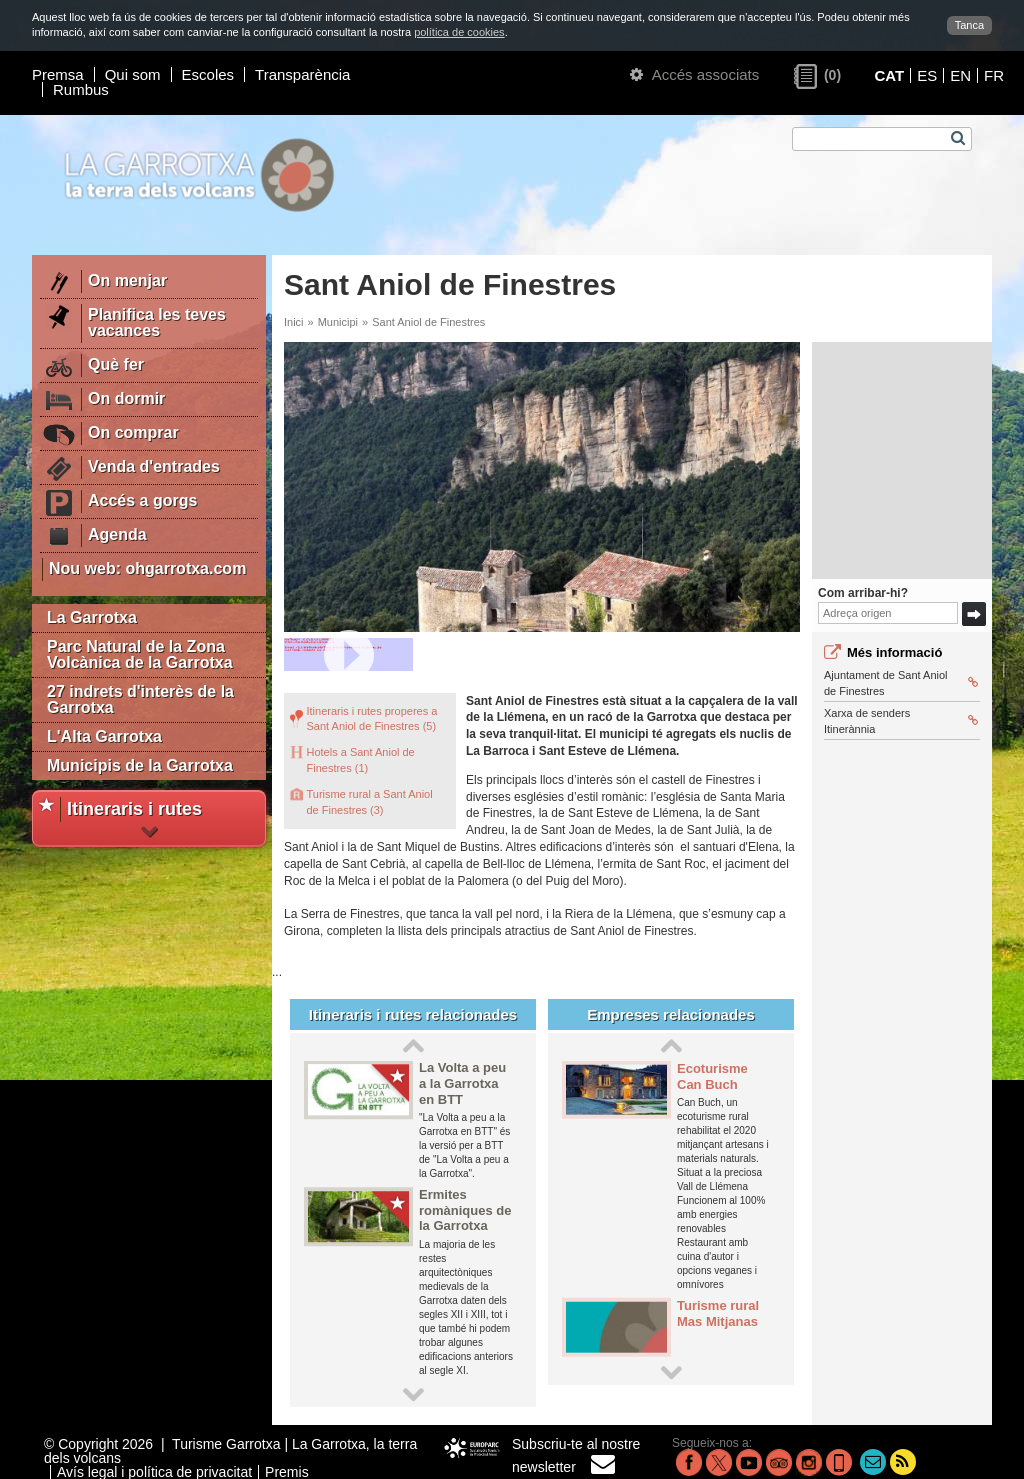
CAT (889, 75)
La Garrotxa (92, 617)
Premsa (58, 74)
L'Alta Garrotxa (104, 736)
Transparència (302, 74)
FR (994, 75)
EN (960, 75)
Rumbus (81, 89)
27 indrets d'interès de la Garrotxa (140, 699)
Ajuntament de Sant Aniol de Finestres (901, 682)
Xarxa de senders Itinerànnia (901, 720)
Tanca (969, 25)
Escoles (208, 74)
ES (927, 75)
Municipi (338, 322)
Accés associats (694, 74)
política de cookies (459, 32)
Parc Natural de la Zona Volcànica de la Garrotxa (140, 654)
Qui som (133, 74)
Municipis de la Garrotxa (140, 765)
